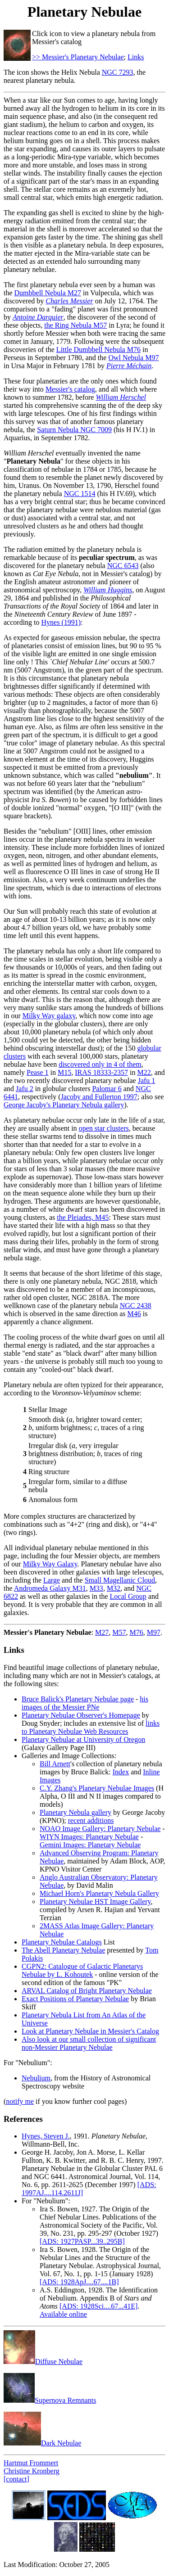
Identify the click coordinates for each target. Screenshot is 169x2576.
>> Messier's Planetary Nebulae (78, 57)
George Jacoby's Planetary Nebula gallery (64, 1105)
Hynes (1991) (61, 622)
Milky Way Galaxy (50, 1564)
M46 (134, 1313)
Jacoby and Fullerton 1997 (99, 1097)
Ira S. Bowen (59, 2209)
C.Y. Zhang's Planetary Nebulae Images (97, 1788)
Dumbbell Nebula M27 (47, 293)
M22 (144, 1072)
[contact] (16, 2479)
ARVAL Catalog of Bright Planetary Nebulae (87, 1990)
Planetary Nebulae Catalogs (62, 1942)
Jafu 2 (24, 1088)
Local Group (128, 1596)
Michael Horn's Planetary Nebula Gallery (99, 1893)
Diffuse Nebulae (43, 2361)
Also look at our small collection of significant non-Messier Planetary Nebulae (89, 2043)
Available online (63, 2314)
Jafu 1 (146, 1080)
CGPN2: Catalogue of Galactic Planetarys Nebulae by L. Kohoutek (82, 1970)
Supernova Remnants (50, 2400)
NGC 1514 (80, 493)
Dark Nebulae (42, 2443)
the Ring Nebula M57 (75, 325)
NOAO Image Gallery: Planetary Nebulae (100, 1828)
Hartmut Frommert (31, 2463)
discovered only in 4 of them (100, 1064)
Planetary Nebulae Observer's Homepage (81, 1715)
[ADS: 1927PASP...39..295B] (82, 2241)
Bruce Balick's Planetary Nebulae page (78, 1699)
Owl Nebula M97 (133, 357)
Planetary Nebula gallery (75, 1812)
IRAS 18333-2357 (101, 1072)
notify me (20, 2101)
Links (136, 57)
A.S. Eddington (62, 2290)
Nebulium (36, 2078)
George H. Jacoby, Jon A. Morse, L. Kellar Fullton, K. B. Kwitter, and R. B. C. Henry (83, 2156)
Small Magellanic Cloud (120, 1580)
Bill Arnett (55, 1764)
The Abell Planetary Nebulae (63, 1950)
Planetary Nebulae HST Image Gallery (95, 1901)
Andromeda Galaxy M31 (50, 1588)
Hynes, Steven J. (46, 2136)
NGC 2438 (135, 1305)
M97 (153, 1632)
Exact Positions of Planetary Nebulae (75, 1999)
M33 (96, 1588)
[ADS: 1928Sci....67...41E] (98, 2306)
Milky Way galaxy (49, 1016)
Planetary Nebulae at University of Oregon (83, 1739)
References (23, 2119)
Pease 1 (37, 1072)
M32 (113, 1588)
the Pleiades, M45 (83, 1217)
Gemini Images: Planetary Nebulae (90, 1845)
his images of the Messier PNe (85, 1703)
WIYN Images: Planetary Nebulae (89, 1837)
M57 (119, 1632)
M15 (64, 1072)
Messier (15, 1632)
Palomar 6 (106, 1088)
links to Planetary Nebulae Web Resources (91, 1727)
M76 (136, 1632)
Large (51, 1580)
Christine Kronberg (31, 2471)
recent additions (91, 1820)
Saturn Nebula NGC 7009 (74, 429)
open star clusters (104, 1128)
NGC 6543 (123, 565)
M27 (102, 1632)
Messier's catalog (70, 389)
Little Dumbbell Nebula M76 (98, 349)
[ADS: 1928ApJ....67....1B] (79, 2282)
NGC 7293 (117, 72)
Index (121, 1772)
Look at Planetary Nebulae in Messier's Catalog (90, 2031)
